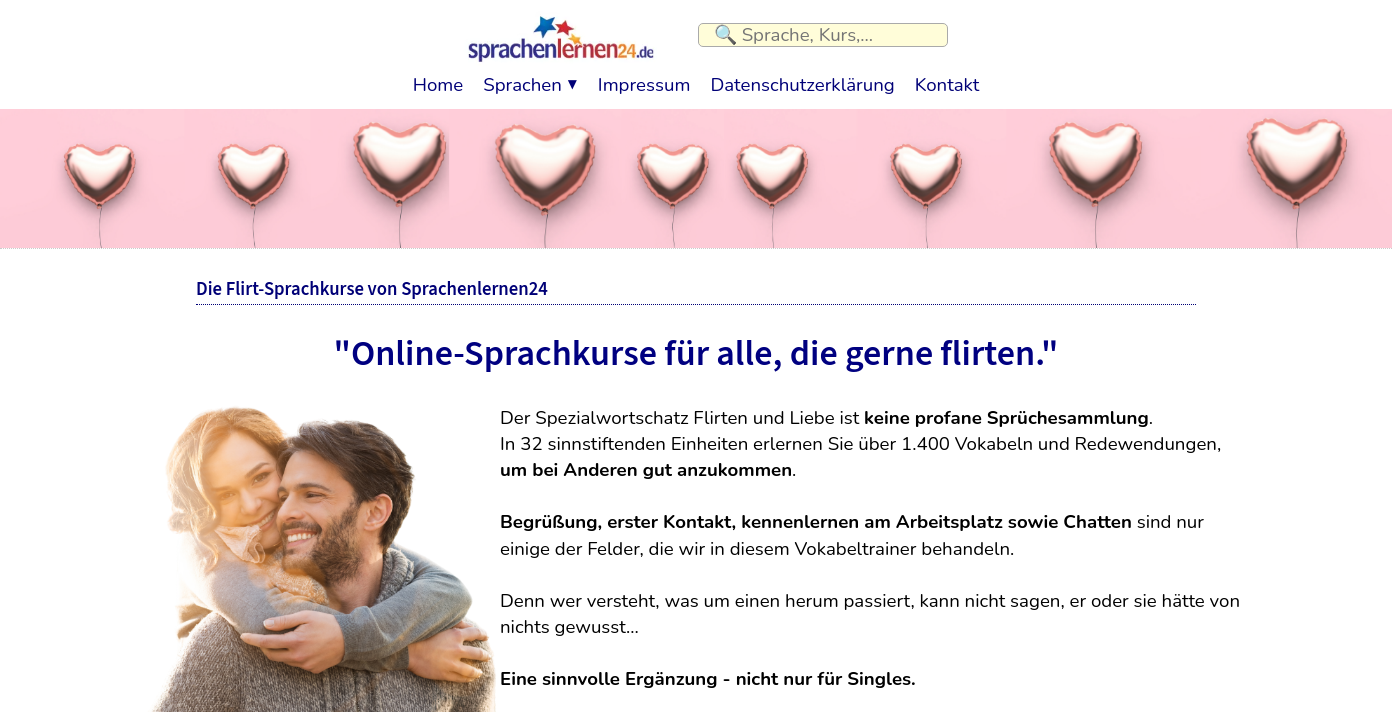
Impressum (644, 80)
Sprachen (522, 80)
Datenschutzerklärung (802, 80)
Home (438, 80)
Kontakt (947, 80)
